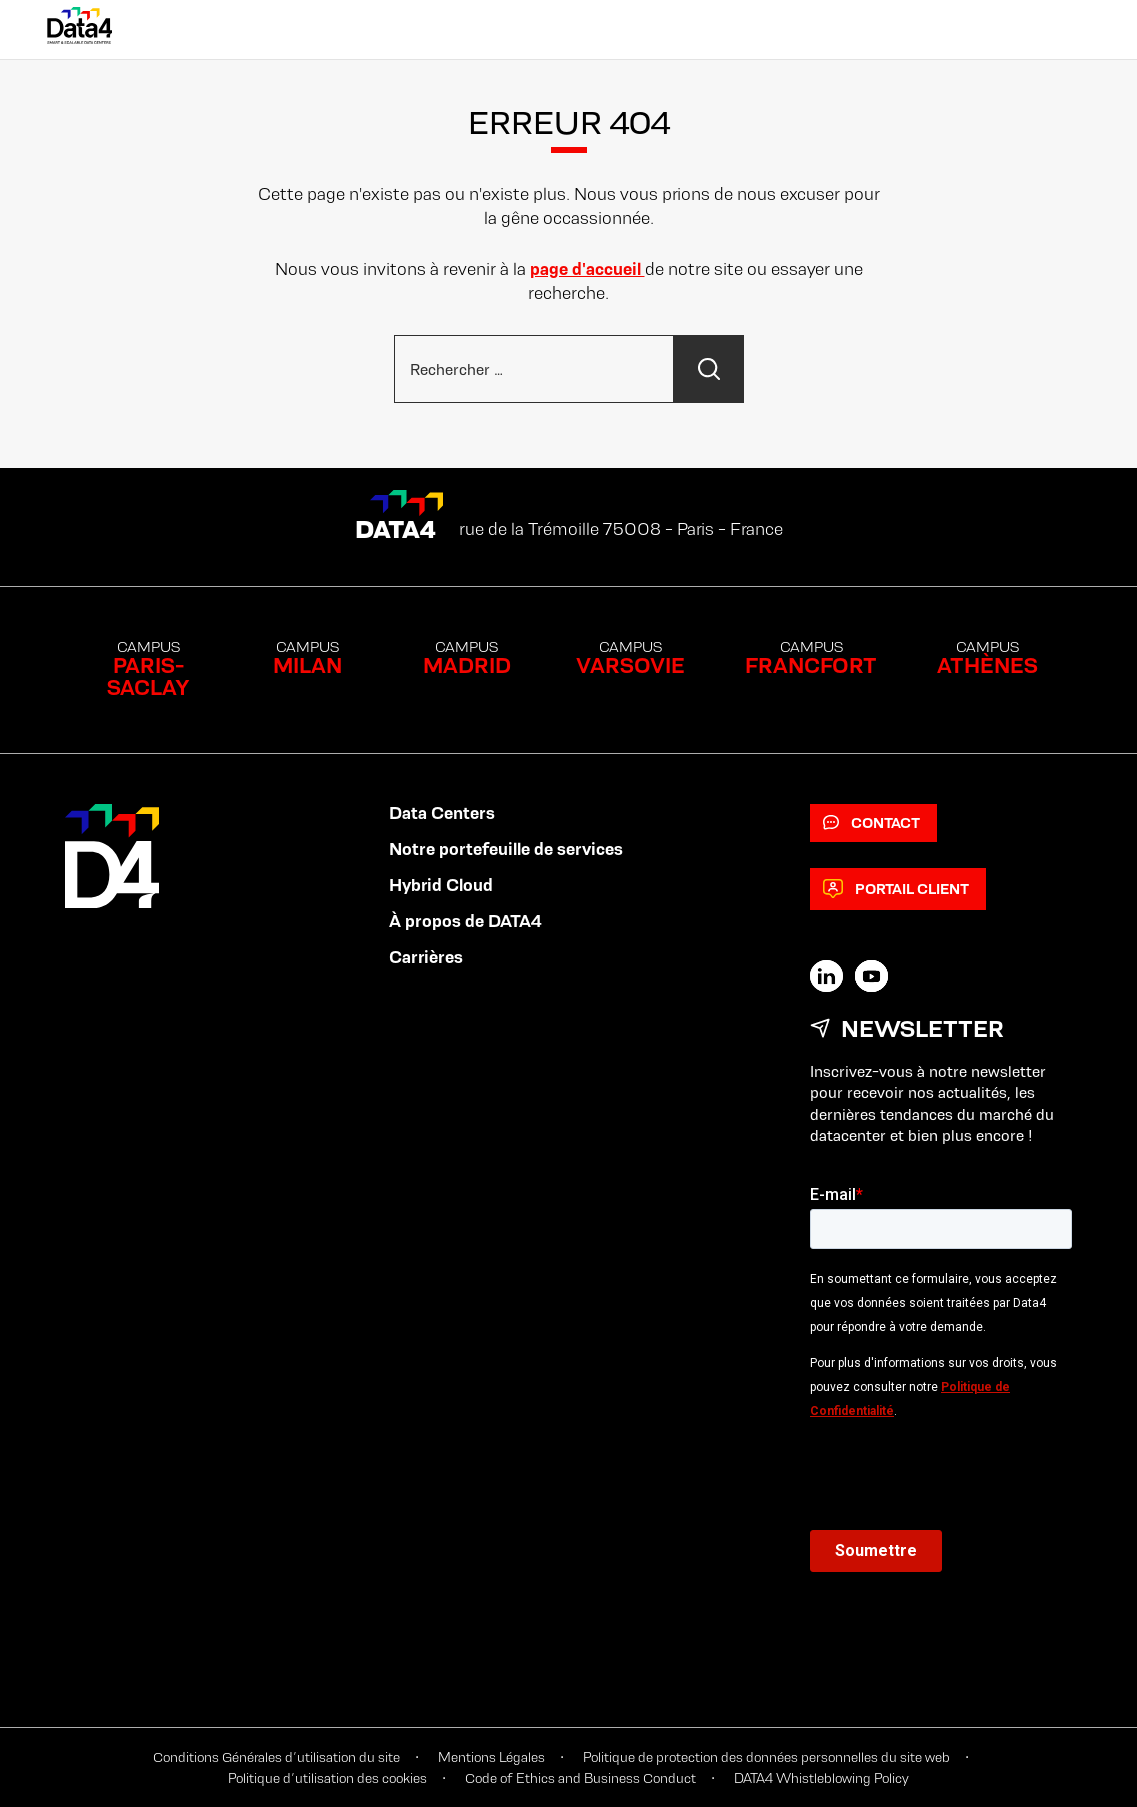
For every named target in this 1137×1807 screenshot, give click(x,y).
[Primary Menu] (1070, 30)
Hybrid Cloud (441, 885)
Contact (871, 822)
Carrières (426, 957)
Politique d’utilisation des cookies (327, 1778)
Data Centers (442, 813)
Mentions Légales (491, 1757)
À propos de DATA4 (465, 921)
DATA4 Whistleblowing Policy (821, 1778)
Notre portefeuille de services (506, 849)
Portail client (896, 889)
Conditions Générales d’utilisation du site (276, 1757)
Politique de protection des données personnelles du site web (766, 1757)
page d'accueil (587, 269)
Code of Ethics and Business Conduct (580, 1778)
